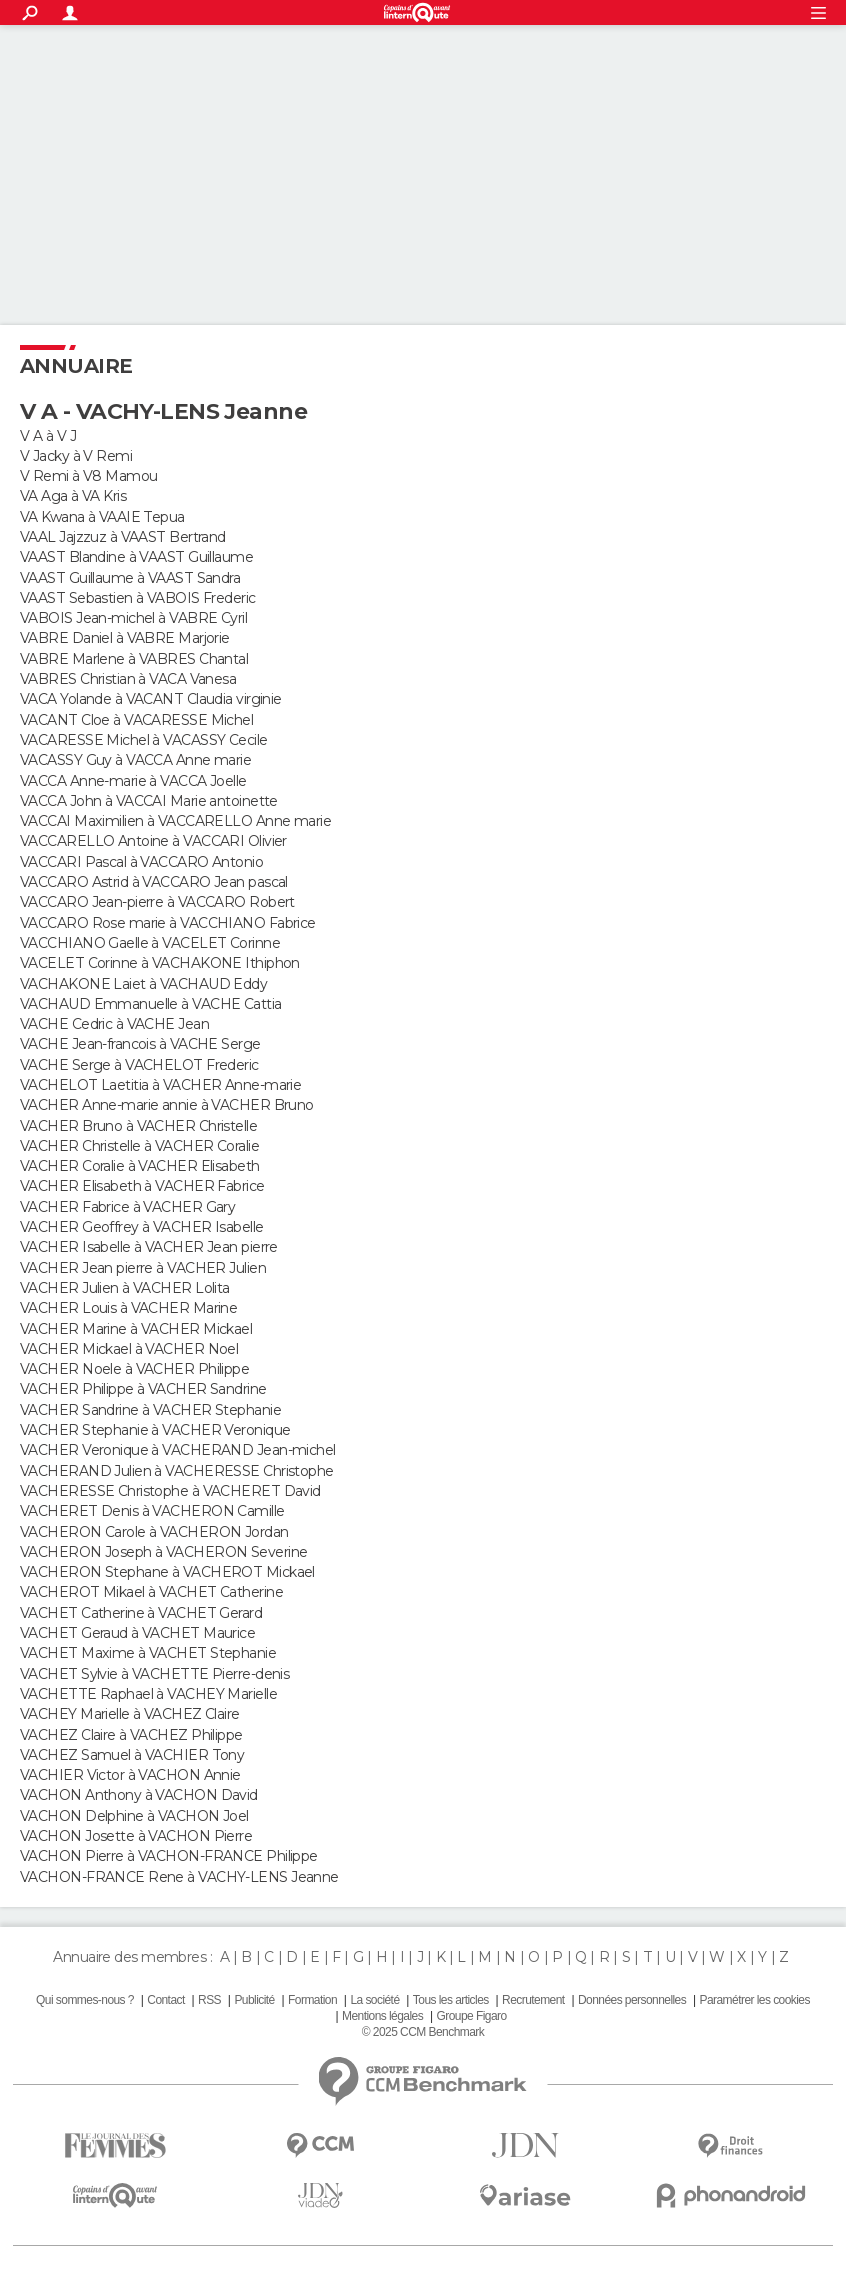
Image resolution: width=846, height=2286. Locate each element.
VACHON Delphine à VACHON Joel (134, 1816)
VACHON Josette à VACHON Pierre (136, 1836)
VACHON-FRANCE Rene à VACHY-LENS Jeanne (179, 1877)
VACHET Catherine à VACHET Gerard (141, 1613)
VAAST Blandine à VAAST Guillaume (136, 557)
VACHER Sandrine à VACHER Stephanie (150, 1410)
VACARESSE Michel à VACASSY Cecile (144, 740)
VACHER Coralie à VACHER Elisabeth (140, 1166)
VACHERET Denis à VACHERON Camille (152, 1511)
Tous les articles (451, 2000)
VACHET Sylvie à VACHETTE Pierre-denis (154, 1674)
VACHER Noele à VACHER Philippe (134, 1369)
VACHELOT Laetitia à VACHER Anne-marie (160, 1085)
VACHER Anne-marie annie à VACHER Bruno (167, 1105)
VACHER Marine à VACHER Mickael (136, 1329)
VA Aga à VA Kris (73, 496)
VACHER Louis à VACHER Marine (128, 1308)
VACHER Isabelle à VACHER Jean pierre (149, 1247)
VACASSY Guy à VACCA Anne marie (135, 760)
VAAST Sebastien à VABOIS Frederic (138, 598)
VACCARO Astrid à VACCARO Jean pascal (154, 882)
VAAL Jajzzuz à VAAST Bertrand (123, 537)
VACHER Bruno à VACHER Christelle (138, 1126)
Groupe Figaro (471, 2016)
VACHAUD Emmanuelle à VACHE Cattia (151, 1004)
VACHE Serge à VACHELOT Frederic (139, 1065)
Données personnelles (632, 2000)
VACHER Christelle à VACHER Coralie (139, 1146)
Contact (165, 2000)
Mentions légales (382, 2016)
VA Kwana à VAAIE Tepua (102, 517)
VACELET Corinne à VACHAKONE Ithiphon (160, 963)
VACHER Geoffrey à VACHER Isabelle (142, 1227)
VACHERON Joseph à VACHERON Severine (163, 1552)
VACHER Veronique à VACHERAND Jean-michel (178, 1450)
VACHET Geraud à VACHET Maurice (137, 1633)
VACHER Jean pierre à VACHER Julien (143, 1268)
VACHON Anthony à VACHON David (139, 1795)
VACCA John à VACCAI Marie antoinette (149, 801)
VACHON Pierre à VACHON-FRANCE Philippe (169, 1856)
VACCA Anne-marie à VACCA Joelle (133, 781)
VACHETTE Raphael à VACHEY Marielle (148, 1694)
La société (374, 2000)
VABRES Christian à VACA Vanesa (128, 679)
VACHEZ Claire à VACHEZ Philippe (131, 1735)
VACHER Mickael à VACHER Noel (129, 1349)
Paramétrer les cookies (755, 2000)
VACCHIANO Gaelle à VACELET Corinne (150, 943)
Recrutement (533, 2000)
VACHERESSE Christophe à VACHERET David (170, 1491)
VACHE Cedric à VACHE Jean (114, 1024)
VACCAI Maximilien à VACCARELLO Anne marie (175, 821)
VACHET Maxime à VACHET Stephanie (148, 1653)
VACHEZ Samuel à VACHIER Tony (132, 1755)
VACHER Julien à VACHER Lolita (125, 1288)
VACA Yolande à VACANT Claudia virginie (151, 699)
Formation (312, 2000)
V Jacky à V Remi (76, 456)
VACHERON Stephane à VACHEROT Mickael (167, 1572)
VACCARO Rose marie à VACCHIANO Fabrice (168, 923)
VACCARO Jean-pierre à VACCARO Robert (157, 902)
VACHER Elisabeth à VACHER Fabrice (142, 1186)
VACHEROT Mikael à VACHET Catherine (151, 1592)
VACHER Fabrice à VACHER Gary (127, 1207)
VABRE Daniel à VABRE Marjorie (125, 638)
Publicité (254, 2000)
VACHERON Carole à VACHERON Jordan (154, 1532)
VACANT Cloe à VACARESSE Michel (136, 720)
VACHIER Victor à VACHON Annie (130, 1775)
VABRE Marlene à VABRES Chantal (134, 659)
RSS (209, 2000)
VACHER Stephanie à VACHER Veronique (155, 1430)
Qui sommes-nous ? (85, 2000)
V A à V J (48, 436)
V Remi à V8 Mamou (88, 476)
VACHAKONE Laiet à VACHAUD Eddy (143, 984)
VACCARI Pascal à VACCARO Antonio (141, 862)
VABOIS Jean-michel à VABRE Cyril (133, 618)
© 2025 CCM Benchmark (423, 2032)
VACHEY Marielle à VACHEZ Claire (130, 1714)
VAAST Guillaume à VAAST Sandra (130, 578)
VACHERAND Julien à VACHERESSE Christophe (177, 1471)
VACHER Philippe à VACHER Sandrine (143, 1389)
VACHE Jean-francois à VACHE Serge (140, 1044)
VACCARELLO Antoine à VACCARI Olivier (153, 841)
